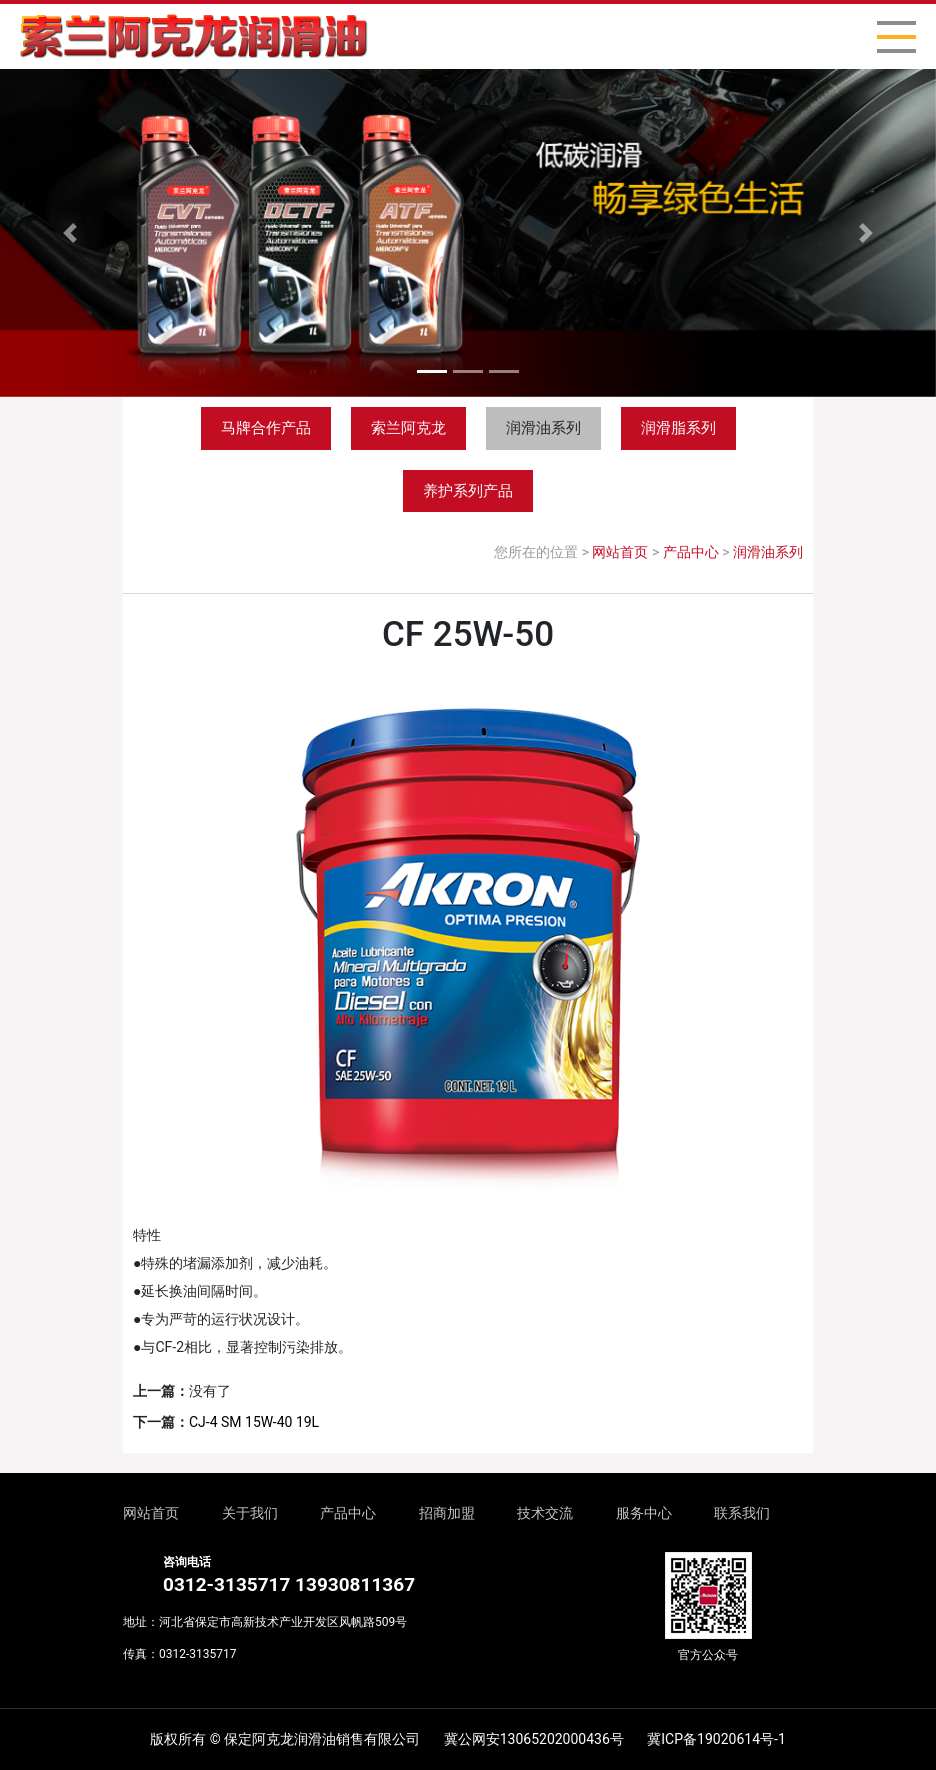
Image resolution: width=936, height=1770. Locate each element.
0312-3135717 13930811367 (289, 1584)
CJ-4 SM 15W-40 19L (254, 1422)
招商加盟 (447, 1513)
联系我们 (742, 1513)
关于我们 (250, 1513)
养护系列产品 (468, 491)
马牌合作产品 (266, 428)
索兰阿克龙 (408, 428)
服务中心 (644, 1513)
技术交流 (545, 1513)
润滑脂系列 (678, 428)
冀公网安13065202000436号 (534, 1739)
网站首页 (620, 552)
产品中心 (691, 552)
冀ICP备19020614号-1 (716, 1739)
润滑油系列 (543, 428)
